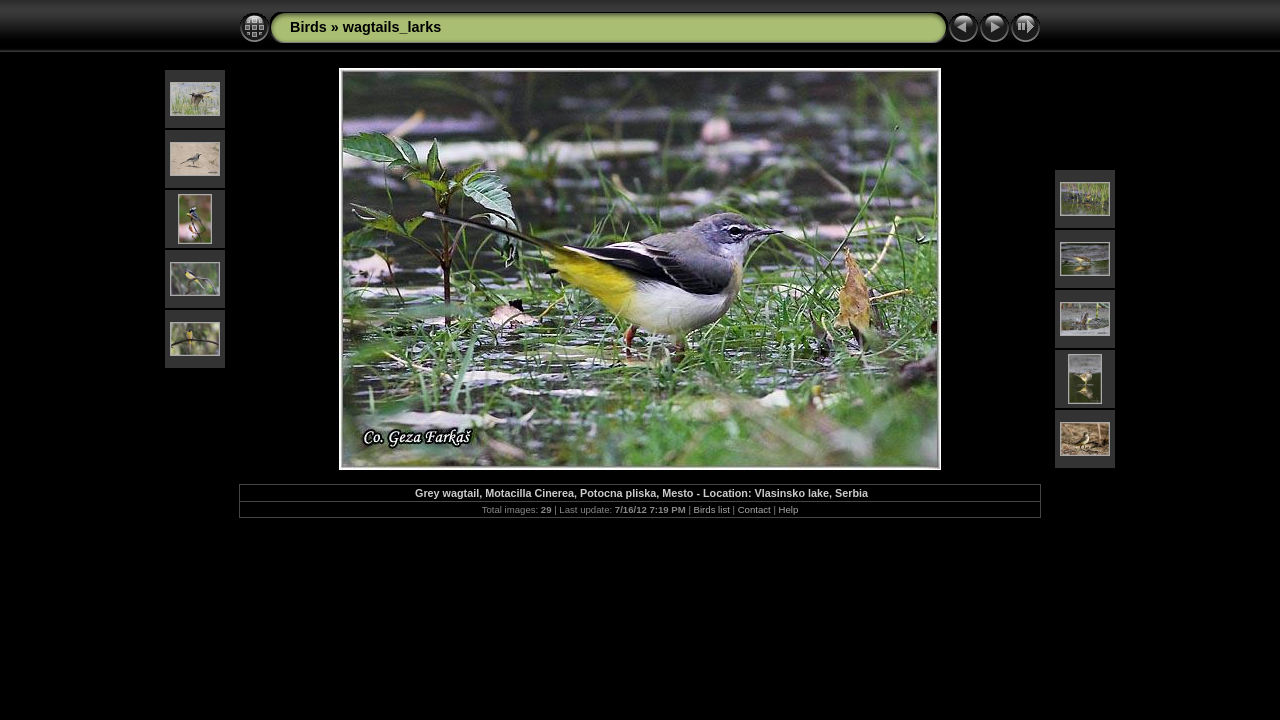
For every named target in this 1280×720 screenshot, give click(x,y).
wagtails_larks (392, 27)
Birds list (712, 509)
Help (789, 509)
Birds (308, 27)
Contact (754, 509)
